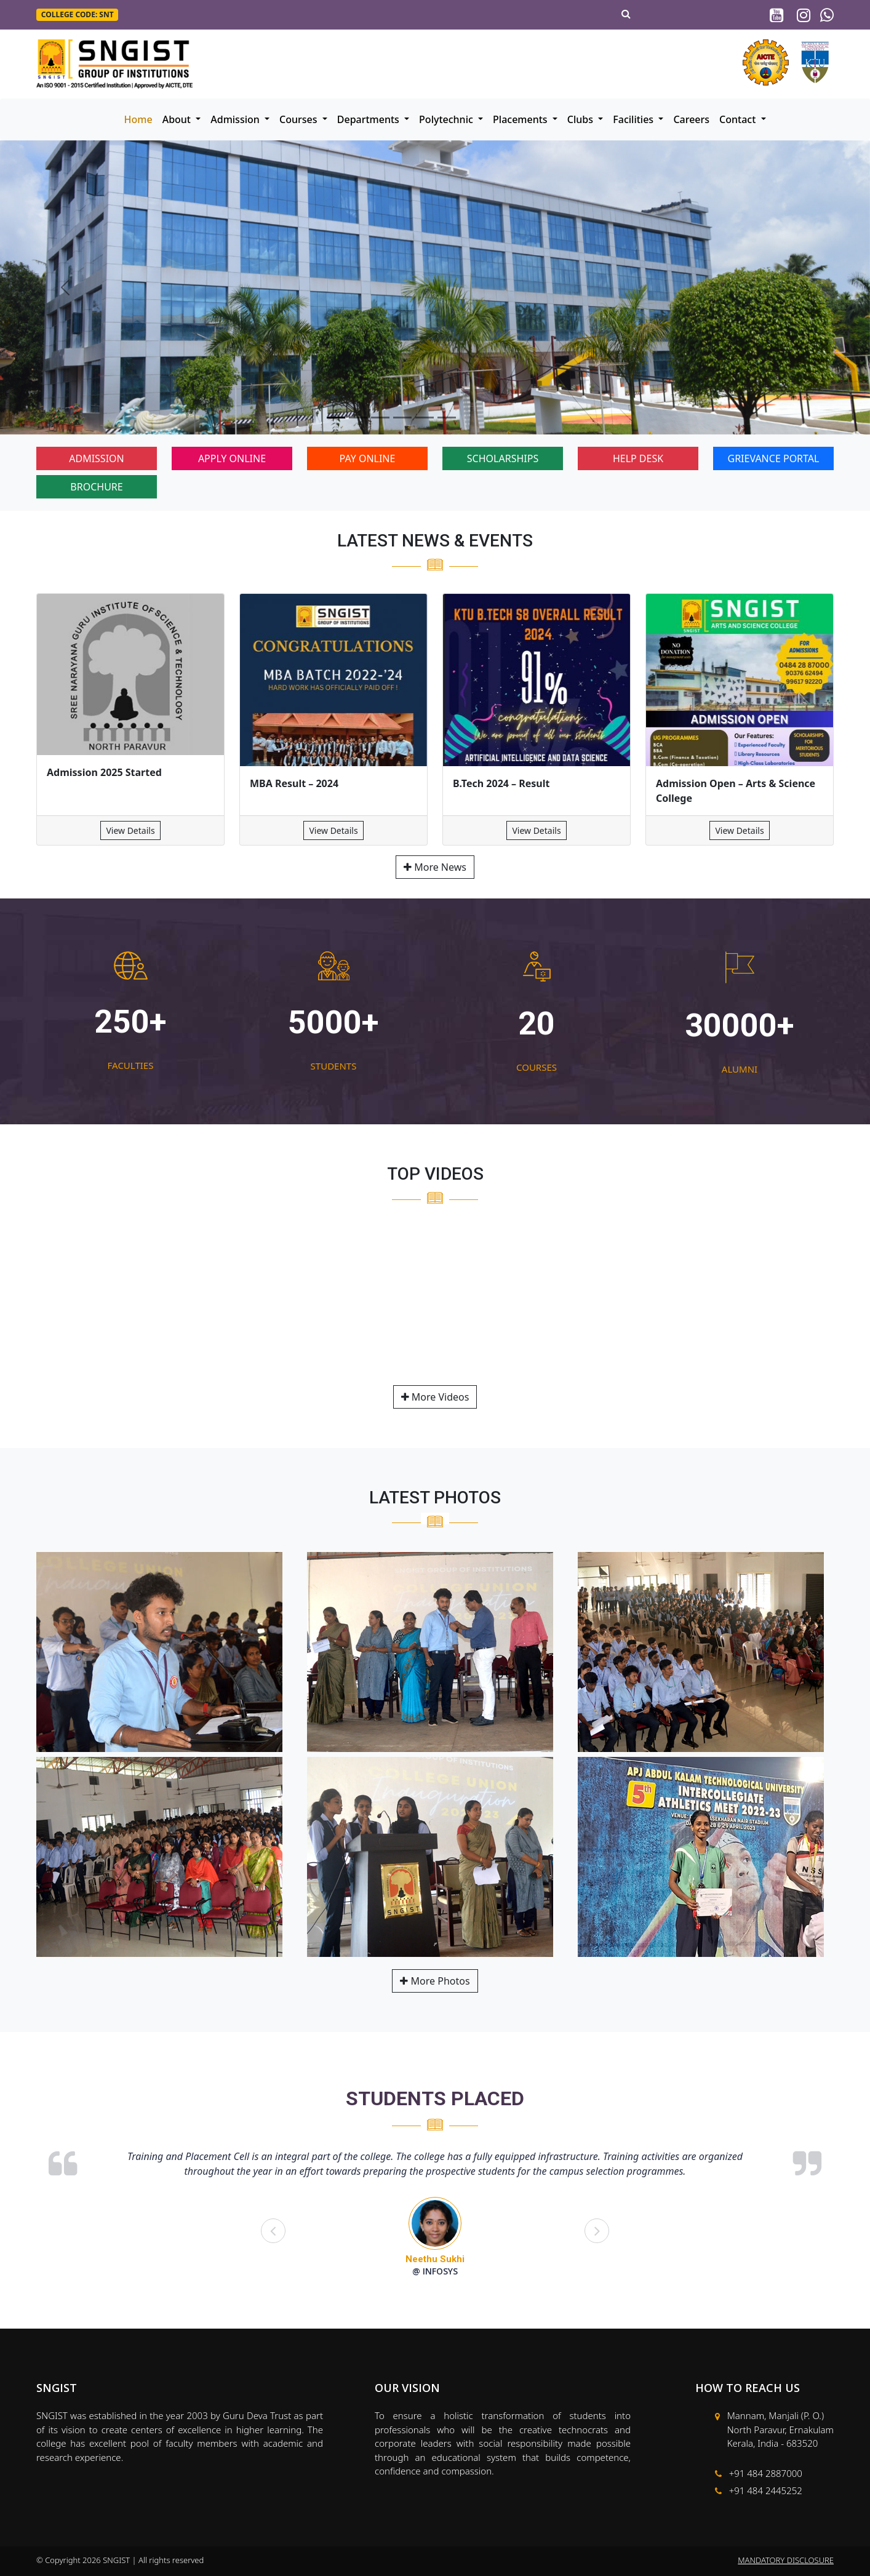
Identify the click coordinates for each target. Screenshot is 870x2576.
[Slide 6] (446, 417)
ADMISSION (96, 458)
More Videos (435, 1397)
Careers (691, 119)
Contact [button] (738, 119)
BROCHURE (96, 487)
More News (435, 867)
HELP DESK (638, 458)
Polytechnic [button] (447, 119)
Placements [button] (521, 119)
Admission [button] (236, 119)
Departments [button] (369, 119)
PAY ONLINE (368, 458)
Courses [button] (299, 119)
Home (138, 119)
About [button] (177, 119)
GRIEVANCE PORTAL (774, 458)
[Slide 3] (380, 417)
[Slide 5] (424, 417)
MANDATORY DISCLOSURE (786, 2560)
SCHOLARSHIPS (502, 458)
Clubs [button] (581, 119)
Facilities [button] (634, 119)
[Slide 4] (402, 417)
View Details (130, 830)
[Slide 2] (358, 417)
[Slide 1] (336, 417)
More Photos (434, 1981)
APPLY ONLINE (232, 458)
